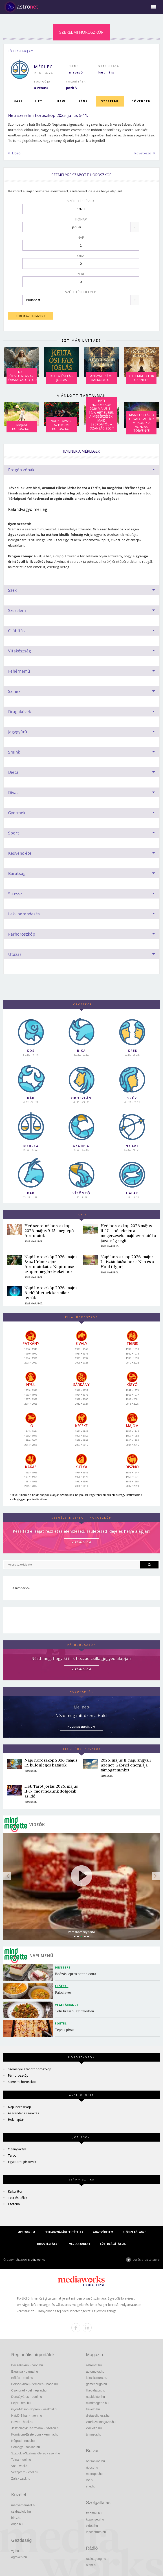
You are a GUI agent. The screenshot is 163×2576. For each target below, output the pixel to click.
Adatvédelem (103, 2232)
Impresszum (26, 2232)
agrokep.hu (19, 2557)
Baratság (17, 873)
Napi (17, 101)
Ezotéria (14, 2204)
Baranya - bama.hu (24, 2371)
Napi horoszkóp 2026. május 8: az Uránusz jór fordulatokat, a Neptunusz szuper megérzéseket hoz (50, 1264)
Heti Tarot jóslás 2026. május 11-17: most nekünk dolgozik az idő (51, 1791)
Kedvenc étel (20, 853)
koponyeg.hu (95, 2519)
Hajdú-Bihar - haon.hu (26, 2415)
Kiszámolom (81, 1669)
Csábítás (16, 630)
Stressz (15, 893)
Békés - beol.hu (22, 2378)
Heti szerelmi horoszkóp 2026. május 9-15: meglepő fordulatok (49, 1230)
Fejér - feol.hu (21, 2403)
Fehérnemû (19, 671)
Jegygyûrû (17, 731)
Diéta (13, 772)
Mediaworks (36, 2260)
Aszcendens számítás (23, 2113)
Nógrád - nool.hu (23, 2441)
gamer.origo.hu (96, 2384)
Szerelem (17, 610)
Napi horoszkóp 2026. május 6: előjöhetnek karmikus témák (50, 1292)
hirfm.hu (91, 2565)
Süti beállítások (113, 2244)
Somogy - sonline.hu (25, 2447)
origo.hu (17, 2524)
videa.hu (92, 2525)
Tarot (12, 2155)
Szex (12, 590)
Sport (13, 833)
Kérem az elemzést (30, 316)
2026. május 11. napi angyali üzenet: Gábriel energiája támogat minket (126, 1765)
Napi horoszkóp (19, 2107)
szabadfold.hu (21, 2511)
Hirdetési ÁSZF (48, 2244)
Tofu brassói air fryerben (74, 2011)
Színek (14, 691)
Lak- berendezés (24, 914)
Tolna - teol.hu (21, 2459)
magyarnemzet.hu (23, 2505)
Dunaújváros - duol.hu (26, 2396)
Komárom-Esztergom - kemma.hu (34, 2434)
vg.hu (15, 2551)
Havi (61, 101)
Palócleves (63, 1992)
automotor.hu (95, 2371)
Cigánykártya (17, 2149)
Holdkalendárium (81, 1726)
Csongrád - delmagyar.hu (28, 2390)
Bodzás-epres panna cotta (75, 1974)
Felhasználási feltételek (64, 2232)
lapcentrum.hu (96, 2532)
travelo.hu (93, 2409)
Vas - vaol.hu (20, 2466)
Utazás (15, 954)
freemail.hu (93, 2513)
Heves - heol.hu (22, 2422)
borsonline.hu (95, 2461)
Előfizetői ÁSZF (134, 2232)
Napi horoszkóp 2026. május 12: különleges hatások (50, 1762)
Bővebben (141, 101)
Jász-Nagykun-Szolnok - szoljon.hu (35, 2428)
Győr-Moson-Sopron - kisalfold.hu (34, 2409)
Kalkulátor (15, 2191)
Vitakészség (19, 651)
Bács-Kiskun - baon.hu (27, 2365)
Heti (39, 101)
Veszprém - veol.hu (24, 2472)
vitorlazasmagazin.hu (101, 2422)
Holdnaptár (16, 2119)
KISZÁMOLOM (81, 1542)
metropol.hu (94, 2474)
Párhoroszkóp (21, 934)
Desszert (62, 1967)
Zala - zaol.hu (20, 2478)
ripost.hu (92, 2467)
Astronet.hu (21, 1588)
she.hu (90, 2486)
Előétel (61, 1986)
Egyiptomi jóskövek (22, 2162)
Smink (14, 752)
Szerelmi (110, 101)
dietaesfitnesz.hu (98, 2415)
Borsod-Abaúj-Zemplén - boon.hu (34, 2384)
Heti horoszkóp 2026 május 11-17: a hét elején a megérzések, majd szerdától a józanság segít (128, 1233)
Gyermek (16, 812)
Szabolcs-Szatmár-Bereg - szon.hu (35, 2453)
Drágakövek (19, 711)
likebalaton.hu (95, 2390)
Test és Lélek (17, 2198)
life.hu (90, 2480)
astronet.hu (94, 2365)
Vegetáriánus (67, 2005)
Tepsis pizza (65, 2030)
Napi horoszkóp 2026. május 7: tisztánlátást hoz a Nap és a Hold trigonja (127, 1261)
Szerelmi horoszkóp (22, 2082)
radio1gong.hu (96, 2558)
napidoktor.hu (95, 2396)
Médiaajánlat (79, 2244)
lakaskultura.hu (96, 2378)
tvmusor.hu (93, 2434)
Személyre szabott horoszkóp (29, 2069)
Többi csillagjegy (20, 51)
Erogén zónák (21, 469)
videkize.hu (94, 2428)
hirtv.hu (16, 2518)
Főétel (61, 2023)
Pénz (83, 101)
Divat (13, 792)
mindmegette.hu (97, 2403)
